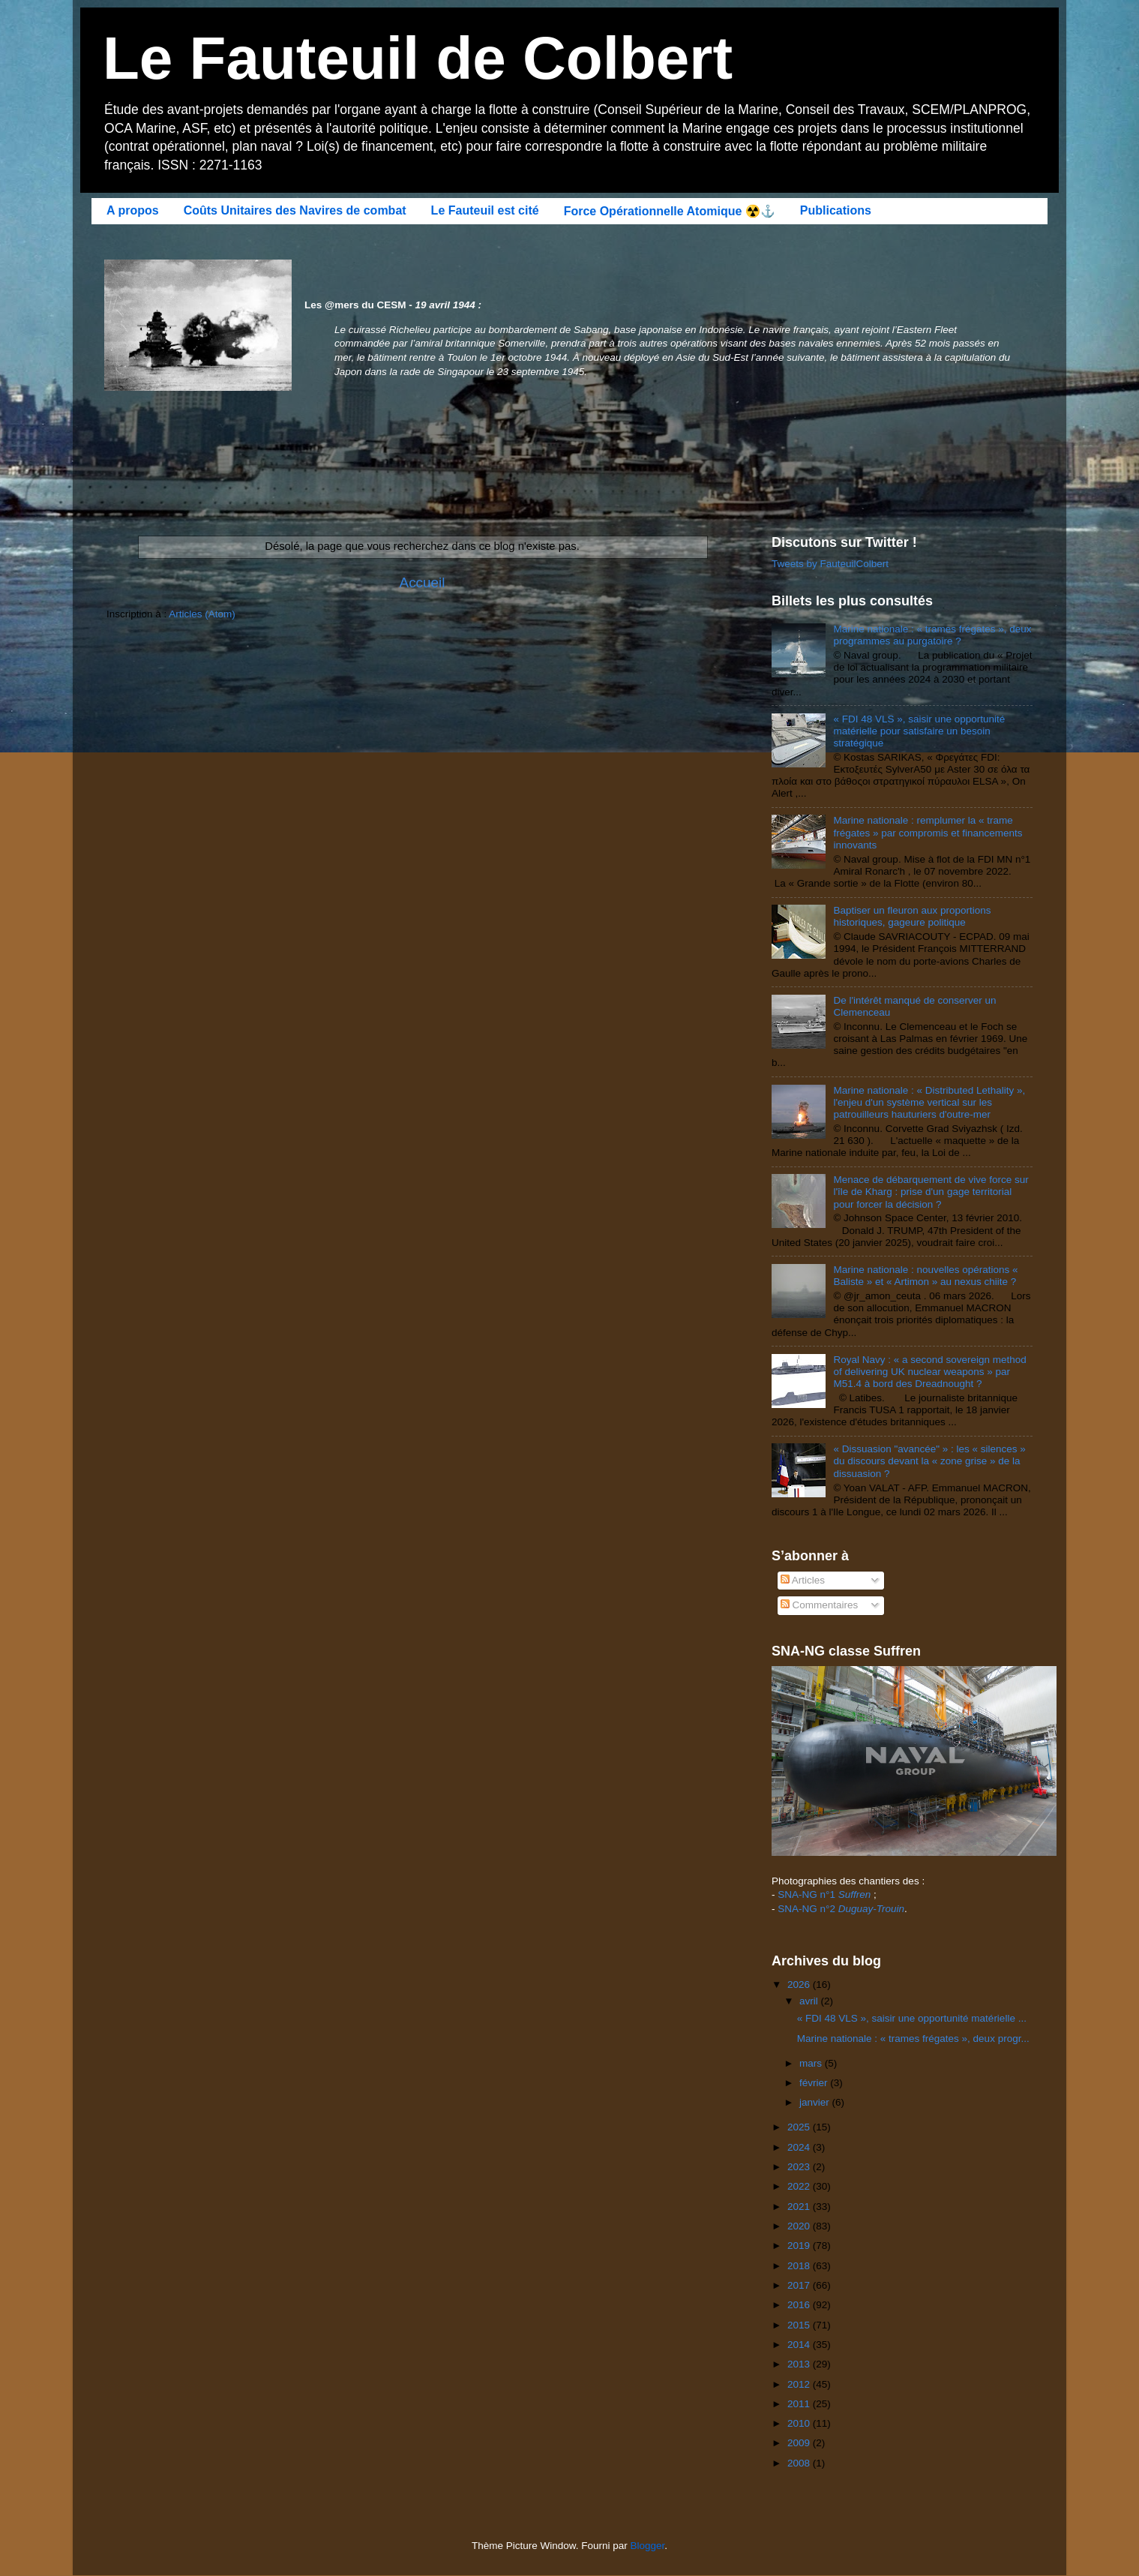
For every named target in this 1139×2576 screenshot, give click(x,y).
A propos (132, 210)
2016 (800, 2304)
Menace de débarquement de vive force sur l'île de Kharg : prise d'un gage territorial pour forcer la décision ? (930, 1191)
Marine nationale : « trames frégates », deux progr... (913, 2038)
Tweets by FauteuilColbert (830, 563)
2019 (800, 2245)
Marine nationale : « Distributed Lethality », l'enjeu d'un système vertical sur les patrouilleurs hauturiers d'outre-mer (929, 1102)
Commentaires (820, 1605)
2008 (800, 2463)
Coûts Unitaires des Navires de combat (295, 210)
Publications (835, 210)
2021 (800, 2206)
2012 (800, 2384)
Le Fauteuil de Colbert (418, 58)
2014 (800, 2344)
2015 (800, 2325)
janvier (815, 2102)
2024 (800, 2147)
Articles (803, 1580)
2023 (800, 2166)
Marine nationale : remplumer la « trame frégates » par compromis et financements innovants (927, 832)
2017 (800, 2285)
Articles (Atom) (202, 614)
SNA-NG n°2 (841, 1908)
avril (810, 2001)
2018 (800, 2265)
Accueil (422, 582)
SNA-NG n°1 (824, 1894)
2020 (800, 2226)
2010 (800, 2423)
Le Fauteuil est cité (485, 210)
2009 (800, 2442)
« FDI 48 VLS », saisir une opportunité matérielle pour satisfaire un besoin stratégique (919, 731)
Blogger (648, 2545)
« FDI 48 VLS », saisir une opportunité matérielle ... (912, 2018)
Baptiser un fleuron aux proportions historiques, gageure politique (912, 916)
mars (812, 2063)
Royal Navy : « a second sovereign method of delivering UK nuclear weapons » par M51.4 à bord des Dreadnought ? (929, 1371)
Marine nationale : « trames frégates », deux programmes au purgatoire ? (932, 635)
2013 (800, 2364)
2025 (800, 2127)
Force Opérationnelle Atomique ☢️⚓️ (669, 211)
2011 (800, 2403)
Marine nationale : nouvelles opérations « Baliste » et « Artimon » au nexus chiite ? (925, 1275)
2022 (800, 2186)
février (814, 2082)
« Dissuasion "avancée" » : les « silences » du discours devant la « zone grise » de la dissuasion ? (929, 1461)
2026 (800, 1984)
